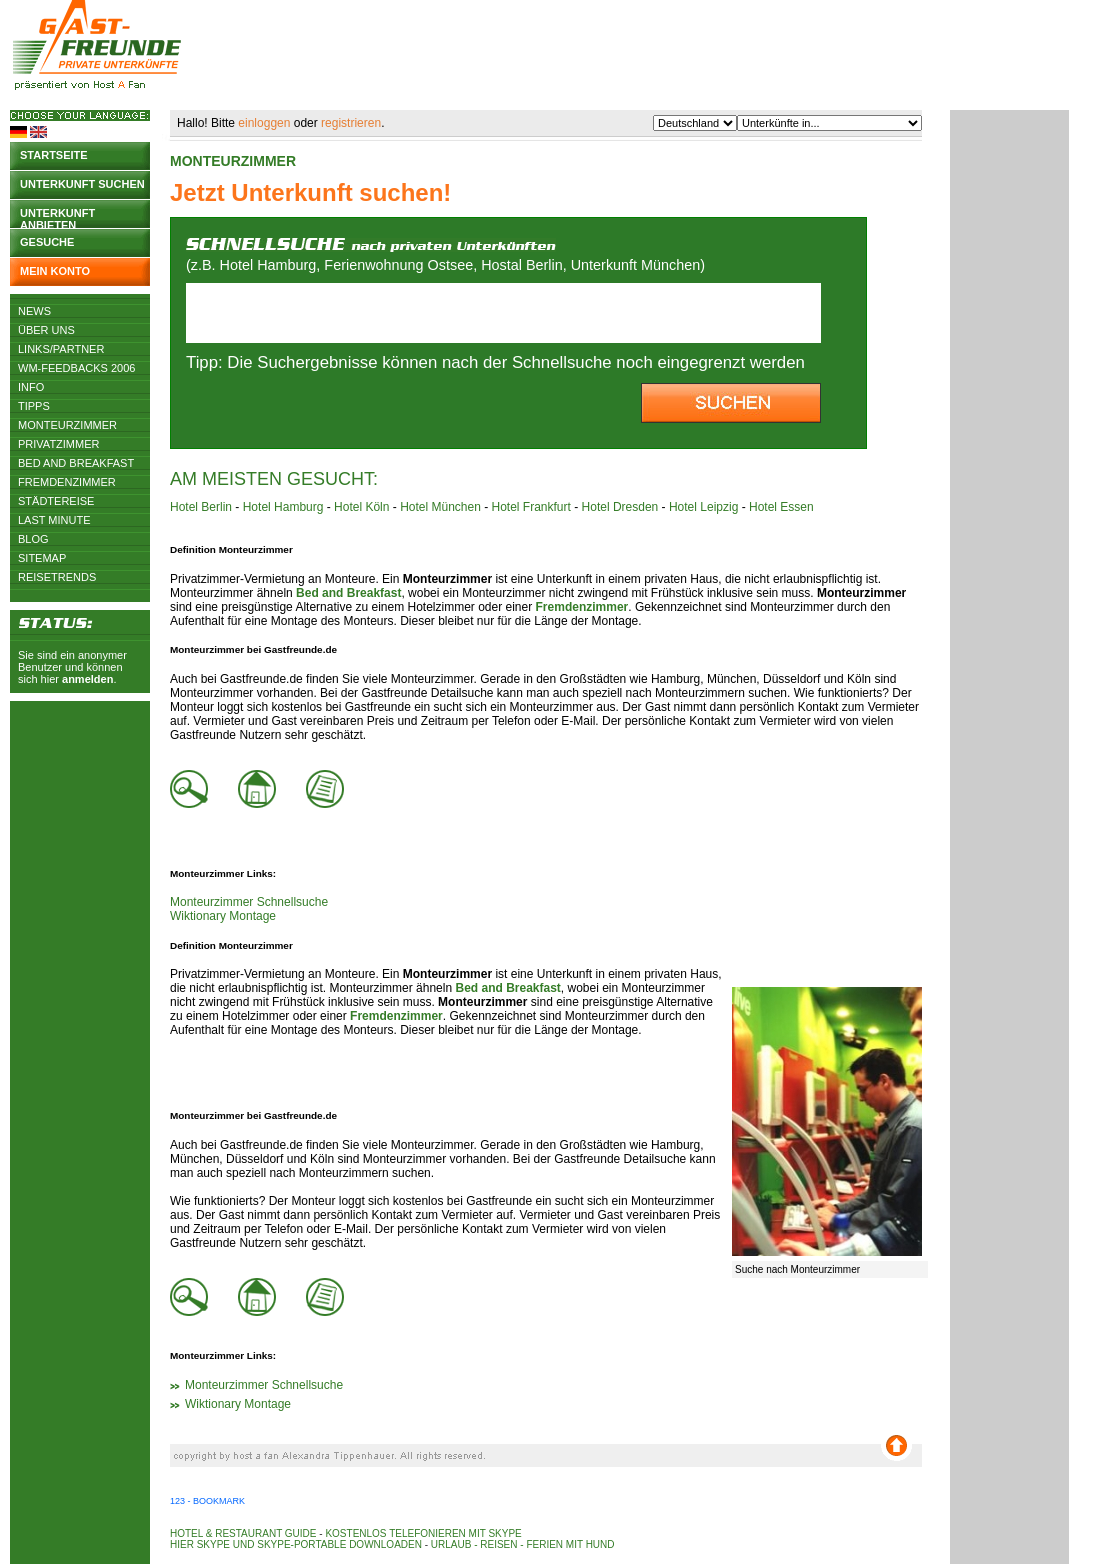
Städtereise (56, 501)
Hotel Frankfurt (531, 507)
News (34, 311)
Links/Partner (61, 349)
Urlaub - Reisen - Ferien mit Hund (523, 1544)
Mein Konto (55, 271)
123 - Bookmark (207, 1501)
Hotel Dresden (620, 507)
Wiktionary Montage (223, 916)
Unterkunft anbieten (57, 217)
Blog (33, 539)
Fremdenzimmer (67, 482)
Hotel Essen (781, 507)
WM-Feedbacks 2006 (76, 368)
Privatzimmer (58, 444)
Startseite (54, 155)
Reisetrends (57, 577)
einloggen (264, 123)
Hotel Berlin (201, 507)
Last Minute (54, 520)
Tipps (34, 406)
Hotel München (440, 507)
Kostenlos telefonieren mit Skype (423, 1533)
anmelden (87, 679)
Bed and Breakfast (76, 463)
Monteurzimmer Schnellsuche (249, 902)
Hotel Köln (361, 507)
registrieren (351, 123)
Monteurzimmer (67, 425)
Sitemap (42, 558)
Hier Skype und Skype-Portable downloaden (296, 1544)
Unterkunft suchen (82, 184)
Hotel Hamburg (283, 507)
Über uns (46, 330)
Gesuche (47, 242)
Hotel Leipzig (703, 507)
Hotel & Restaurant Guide (243, 1533)
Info (31, 387)
